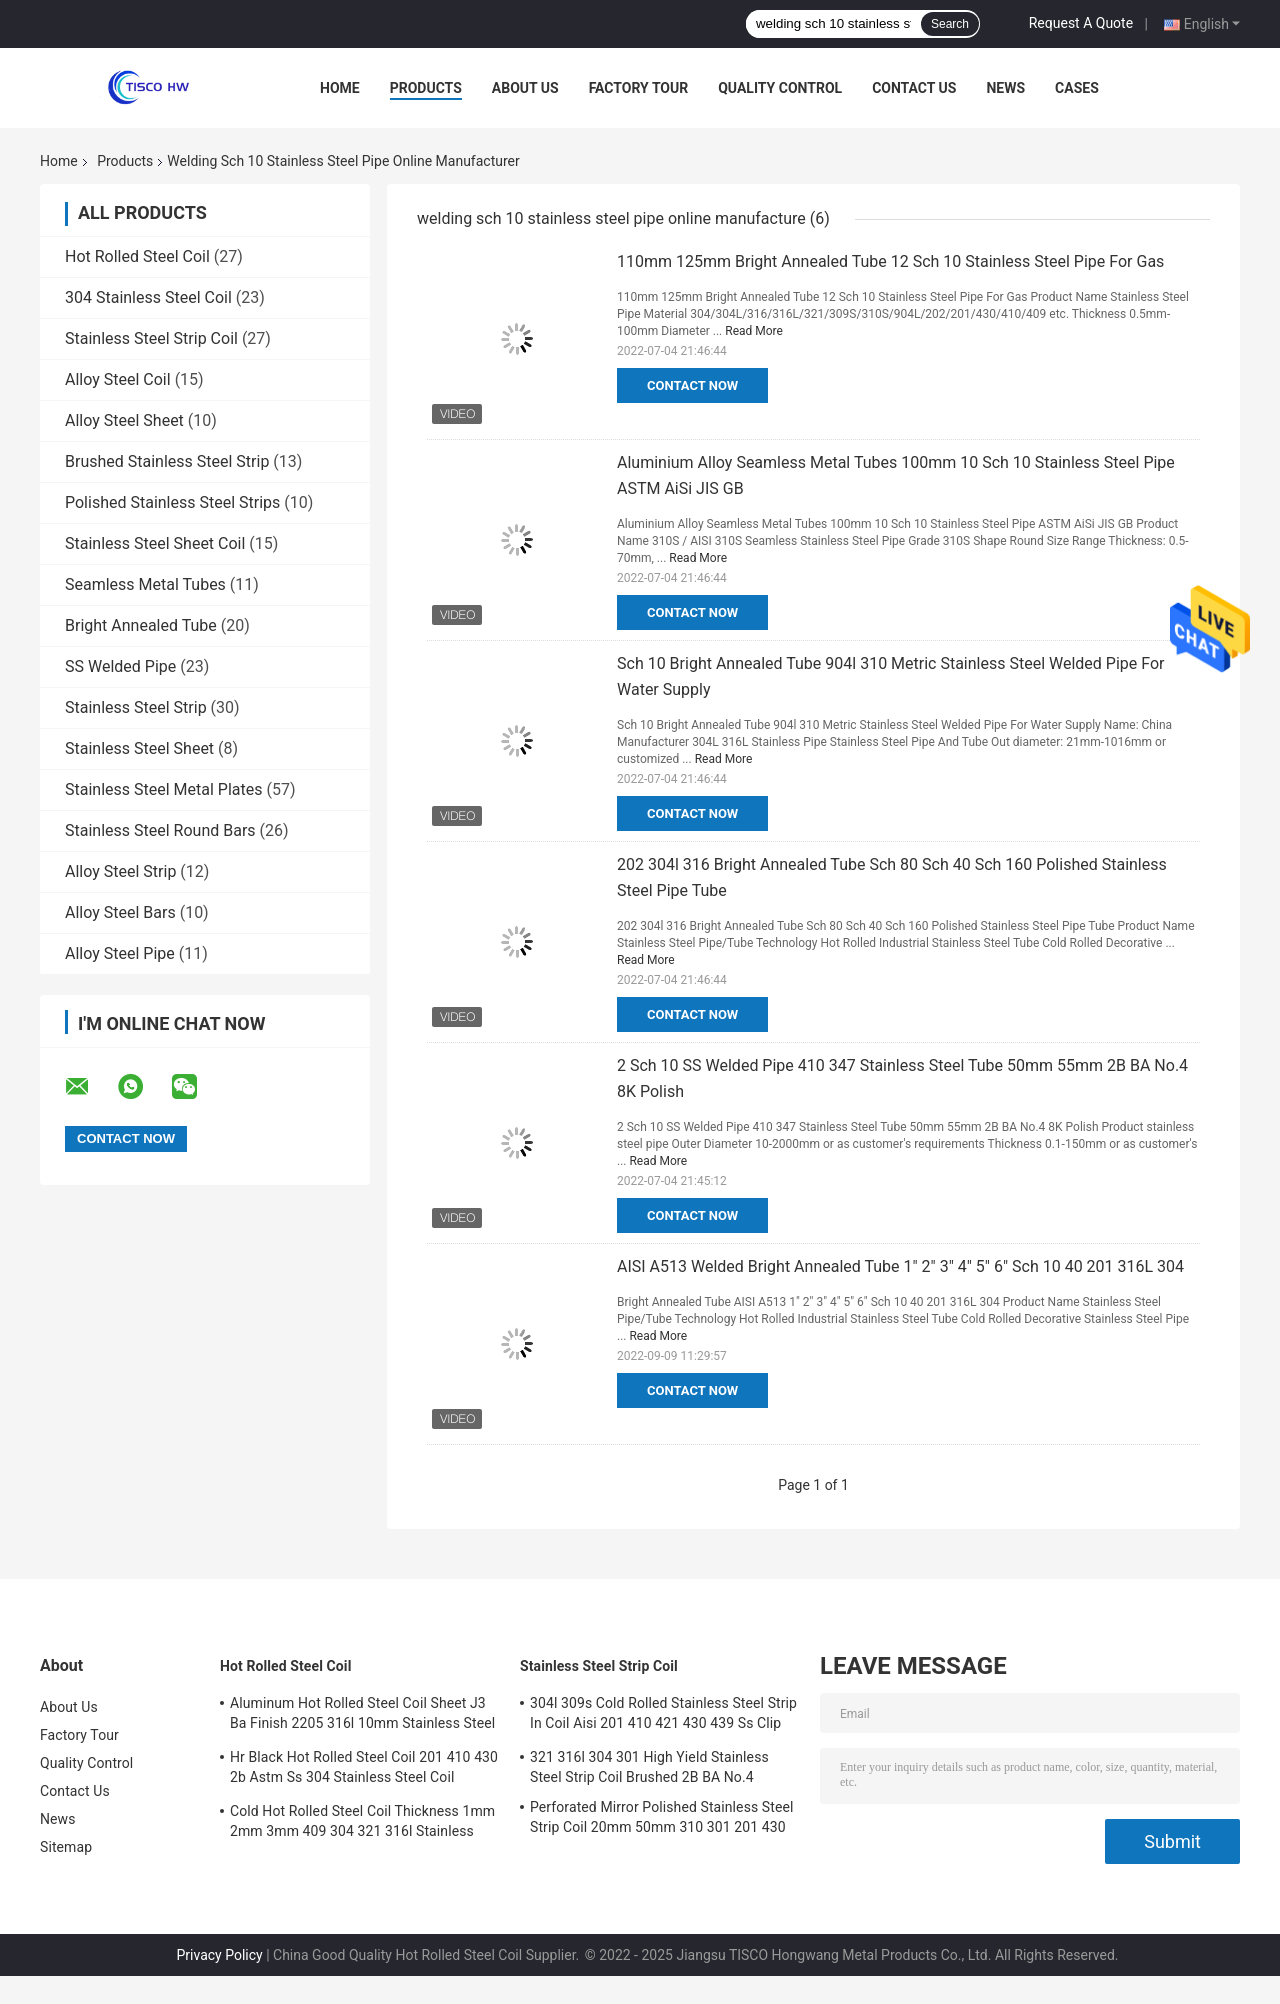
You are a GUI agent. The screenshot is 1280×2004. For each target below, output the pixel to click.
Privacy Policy (220, 1955)
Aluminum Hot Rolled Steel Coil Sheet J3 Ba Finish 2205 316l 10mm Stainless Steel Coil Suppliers (362, 1716)
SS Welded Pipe (120, 666)
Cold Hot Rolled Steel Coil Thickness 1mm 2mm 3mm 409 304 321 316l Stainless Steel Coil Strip (362, 1824)
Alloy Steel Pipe (120, 953)
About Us (525, 88)
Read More (754, 331)
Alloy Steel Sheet (124, 420)
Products (426, 88)
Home (340, 88)
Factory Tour (639, 88)
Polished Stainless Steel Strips (172, 502)
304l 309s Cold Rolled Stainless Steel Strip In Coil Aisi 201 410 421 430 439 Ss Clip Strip (663, 1716)
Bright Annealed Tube (141, 625)
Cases (1077, 88)
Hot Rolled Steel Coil (137, 256)
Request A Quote (1081, 23)
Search (950, 24)
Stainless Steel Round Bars (160, 830)
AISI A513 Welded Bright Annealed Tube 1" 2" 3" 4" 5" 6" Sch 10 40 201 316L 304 (900, 1266)
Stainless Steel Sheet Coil (155, 543)
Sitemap (66, 1847)
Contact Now (692, 385)
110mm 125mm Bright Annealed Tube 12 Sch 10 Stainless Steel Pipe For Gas (890, 261)
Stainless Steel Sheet (139, 748)
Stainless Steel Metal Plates (164, 789)
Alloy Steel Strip (120, 871)
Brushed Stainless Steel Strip (167, 461)
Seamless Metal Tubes (145, 584)
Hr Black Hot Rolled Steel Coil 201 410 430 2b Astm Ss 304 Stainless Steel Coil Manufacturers (364, 1770)
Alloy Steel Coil (118, 379)
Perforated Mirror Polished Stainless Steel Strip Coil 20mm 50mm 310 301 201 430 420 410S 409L (662, 1820)
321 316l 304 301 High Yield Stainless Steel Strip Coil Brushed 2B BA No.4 (649, 1767)
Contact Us (914, 88)
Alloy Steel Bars (120, 912)
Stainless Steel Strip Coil (151, 338)
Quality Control (780, 88)
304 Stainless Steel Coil (148, 297)
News (1005, 88)
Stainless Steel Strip (136, 707)
